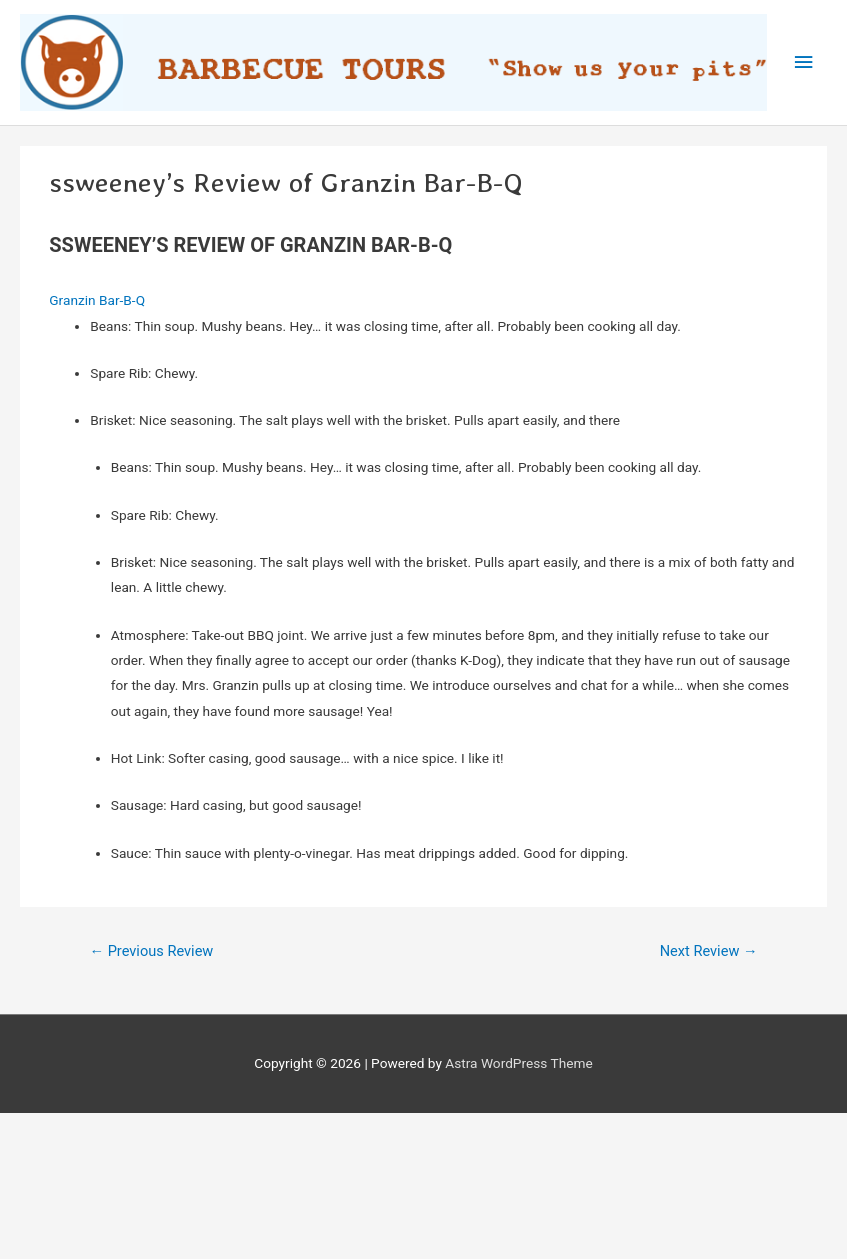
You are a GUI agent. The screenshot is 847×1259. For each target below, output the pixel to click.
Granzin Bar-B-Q (97, 300)
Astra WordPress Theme (518, 1063)
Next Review (709, 951)
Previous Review (151, 951)
